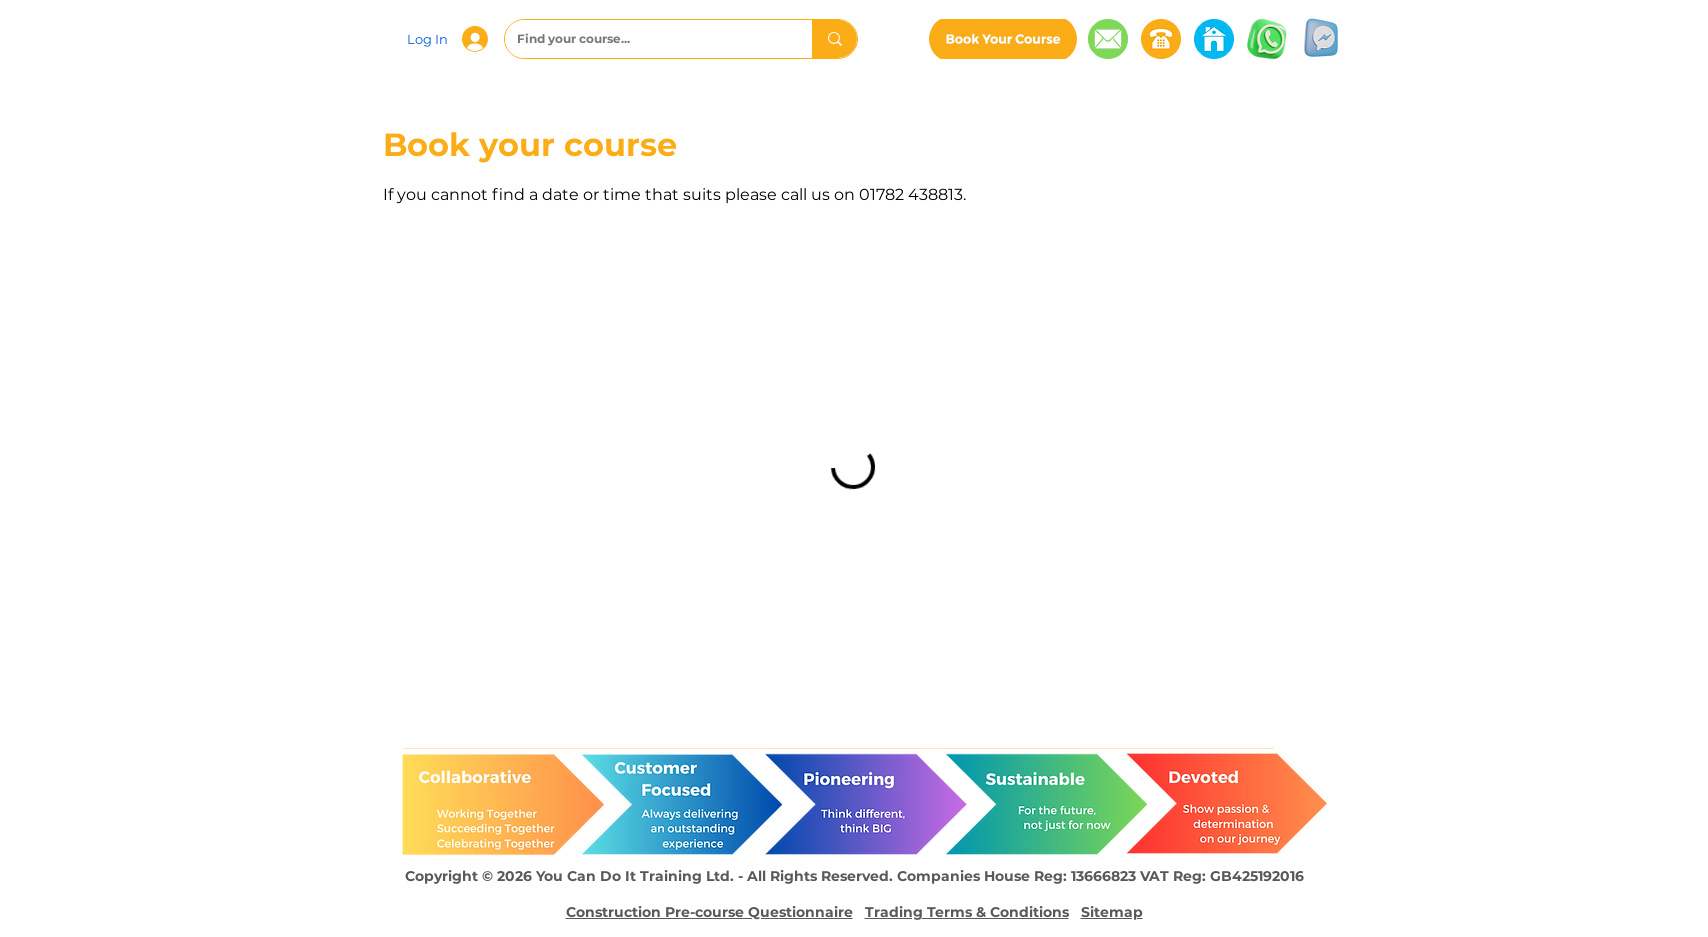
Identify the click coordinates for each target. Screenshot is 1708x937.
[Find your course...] (643, 39)
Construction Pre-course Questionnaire (709, 912)
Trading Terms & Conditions (967, 912)
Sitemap (1112, 912)
